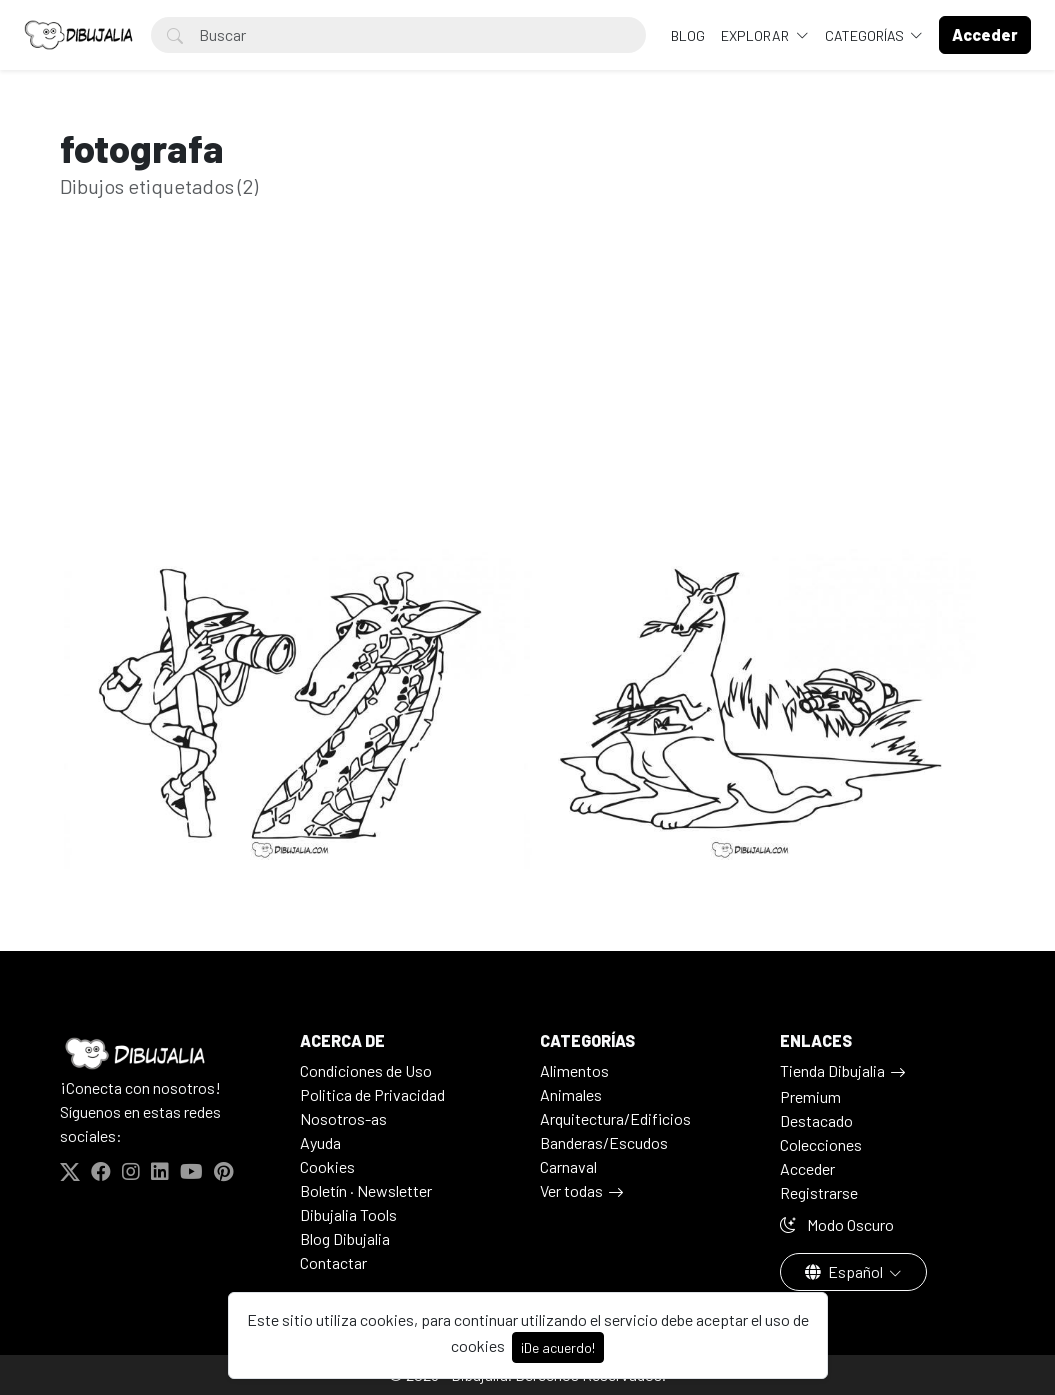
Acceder (807, 1168)
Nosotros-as (343, 1118)
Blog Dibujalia (345, 1238)
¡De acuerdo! (558, 1347)
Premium (810, 1096)
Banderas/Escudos (604, 1142)
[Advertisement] (528, 405)
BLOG (688, 35)
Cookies (327, 1166)
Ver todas (571, 1190)
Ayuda (320, 1142)
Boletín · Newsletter (366, 1190)
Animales (571, 1094)
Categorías (866, 35)
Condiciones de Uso (366, 1070)
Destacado (816, 1120)
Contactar (333, 1262)
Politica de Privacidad (372, 1094)
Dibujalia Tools (348, 1214)
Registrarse (819, 1192)
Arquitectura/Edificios (615, 1118)
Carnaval (568, 1166)
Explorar (756, 35)
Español (845, 1271)
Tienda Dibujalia (832, 1070)
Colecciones (821, 1144)
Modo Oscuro (837, 1224)
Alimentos (574, 1070)
